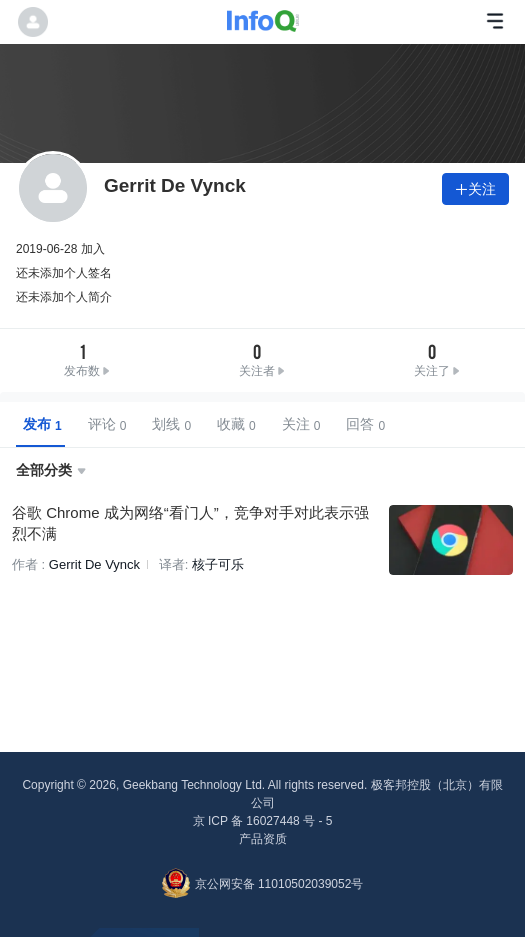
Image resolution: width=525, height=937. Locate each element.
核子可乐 (218, 564)
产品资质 (263, 839)
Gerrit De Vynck (94, 564)
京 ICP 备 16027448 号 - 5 (263, 821)
